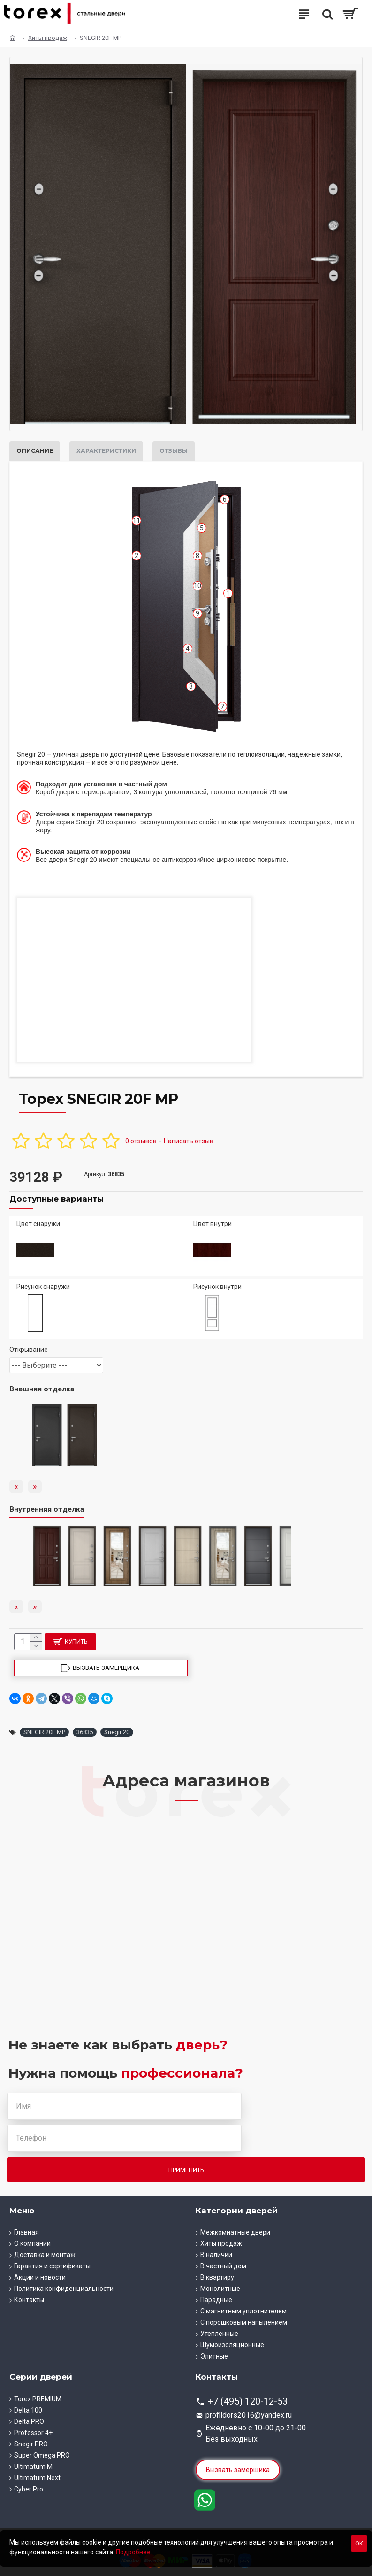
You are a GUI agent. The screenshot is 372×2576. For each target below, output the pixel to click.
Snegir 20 (116, 1732)
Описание (34, 450)
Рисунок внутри (217, 1286)
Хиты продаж (47, 37)
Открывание (28, 1349)
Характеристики (106, 450)
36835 (84, 1732)
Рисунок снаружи (43, 1286)
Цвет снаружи (38, 1223)
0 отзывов (141, 1141)
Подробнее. (134, 2552)
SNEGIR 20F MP (44, 1732)
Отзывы (173, 450)
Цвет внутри (212, 1223)
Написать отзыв (188, 1141)
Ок (359, 2543)
